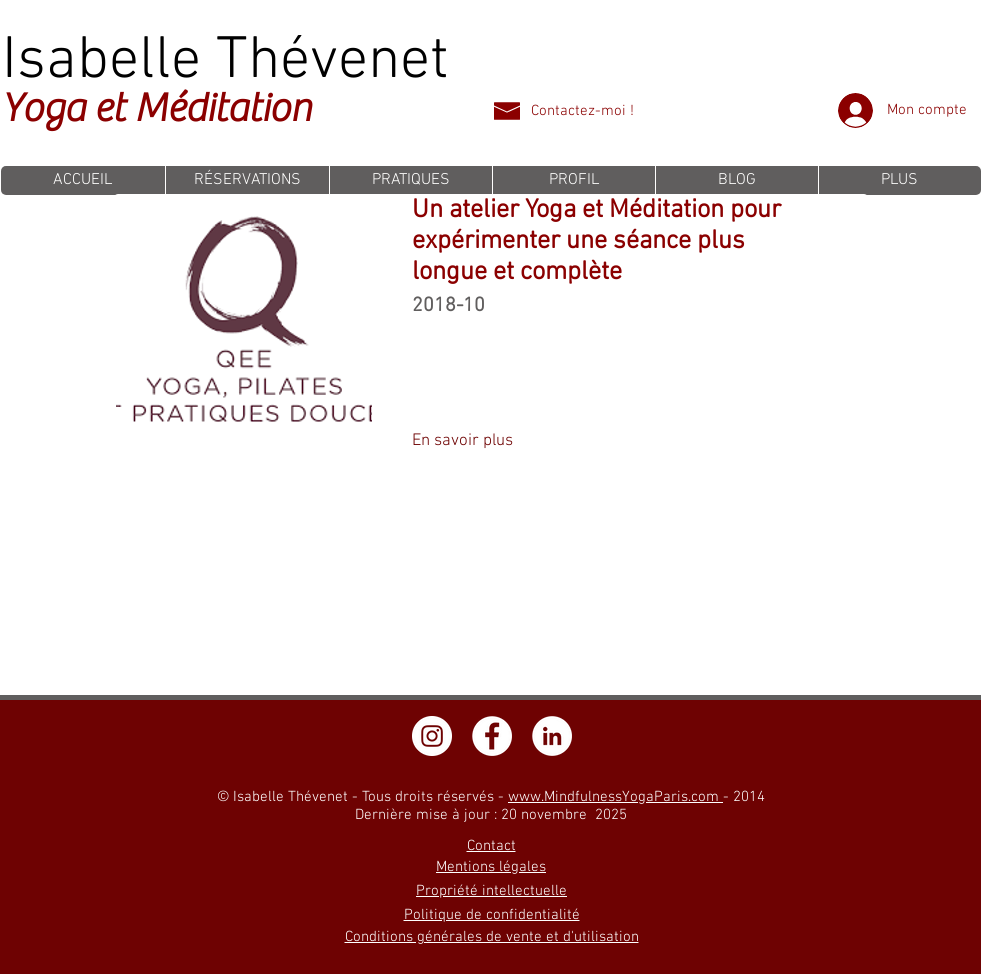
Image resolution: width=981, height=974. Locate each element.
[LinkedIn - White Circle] (552, 736)
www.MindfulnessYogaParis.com (615, 797)
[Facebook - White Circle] (492, 736)
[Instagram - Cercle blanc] (432, 736)
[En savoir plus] (463, 442)
